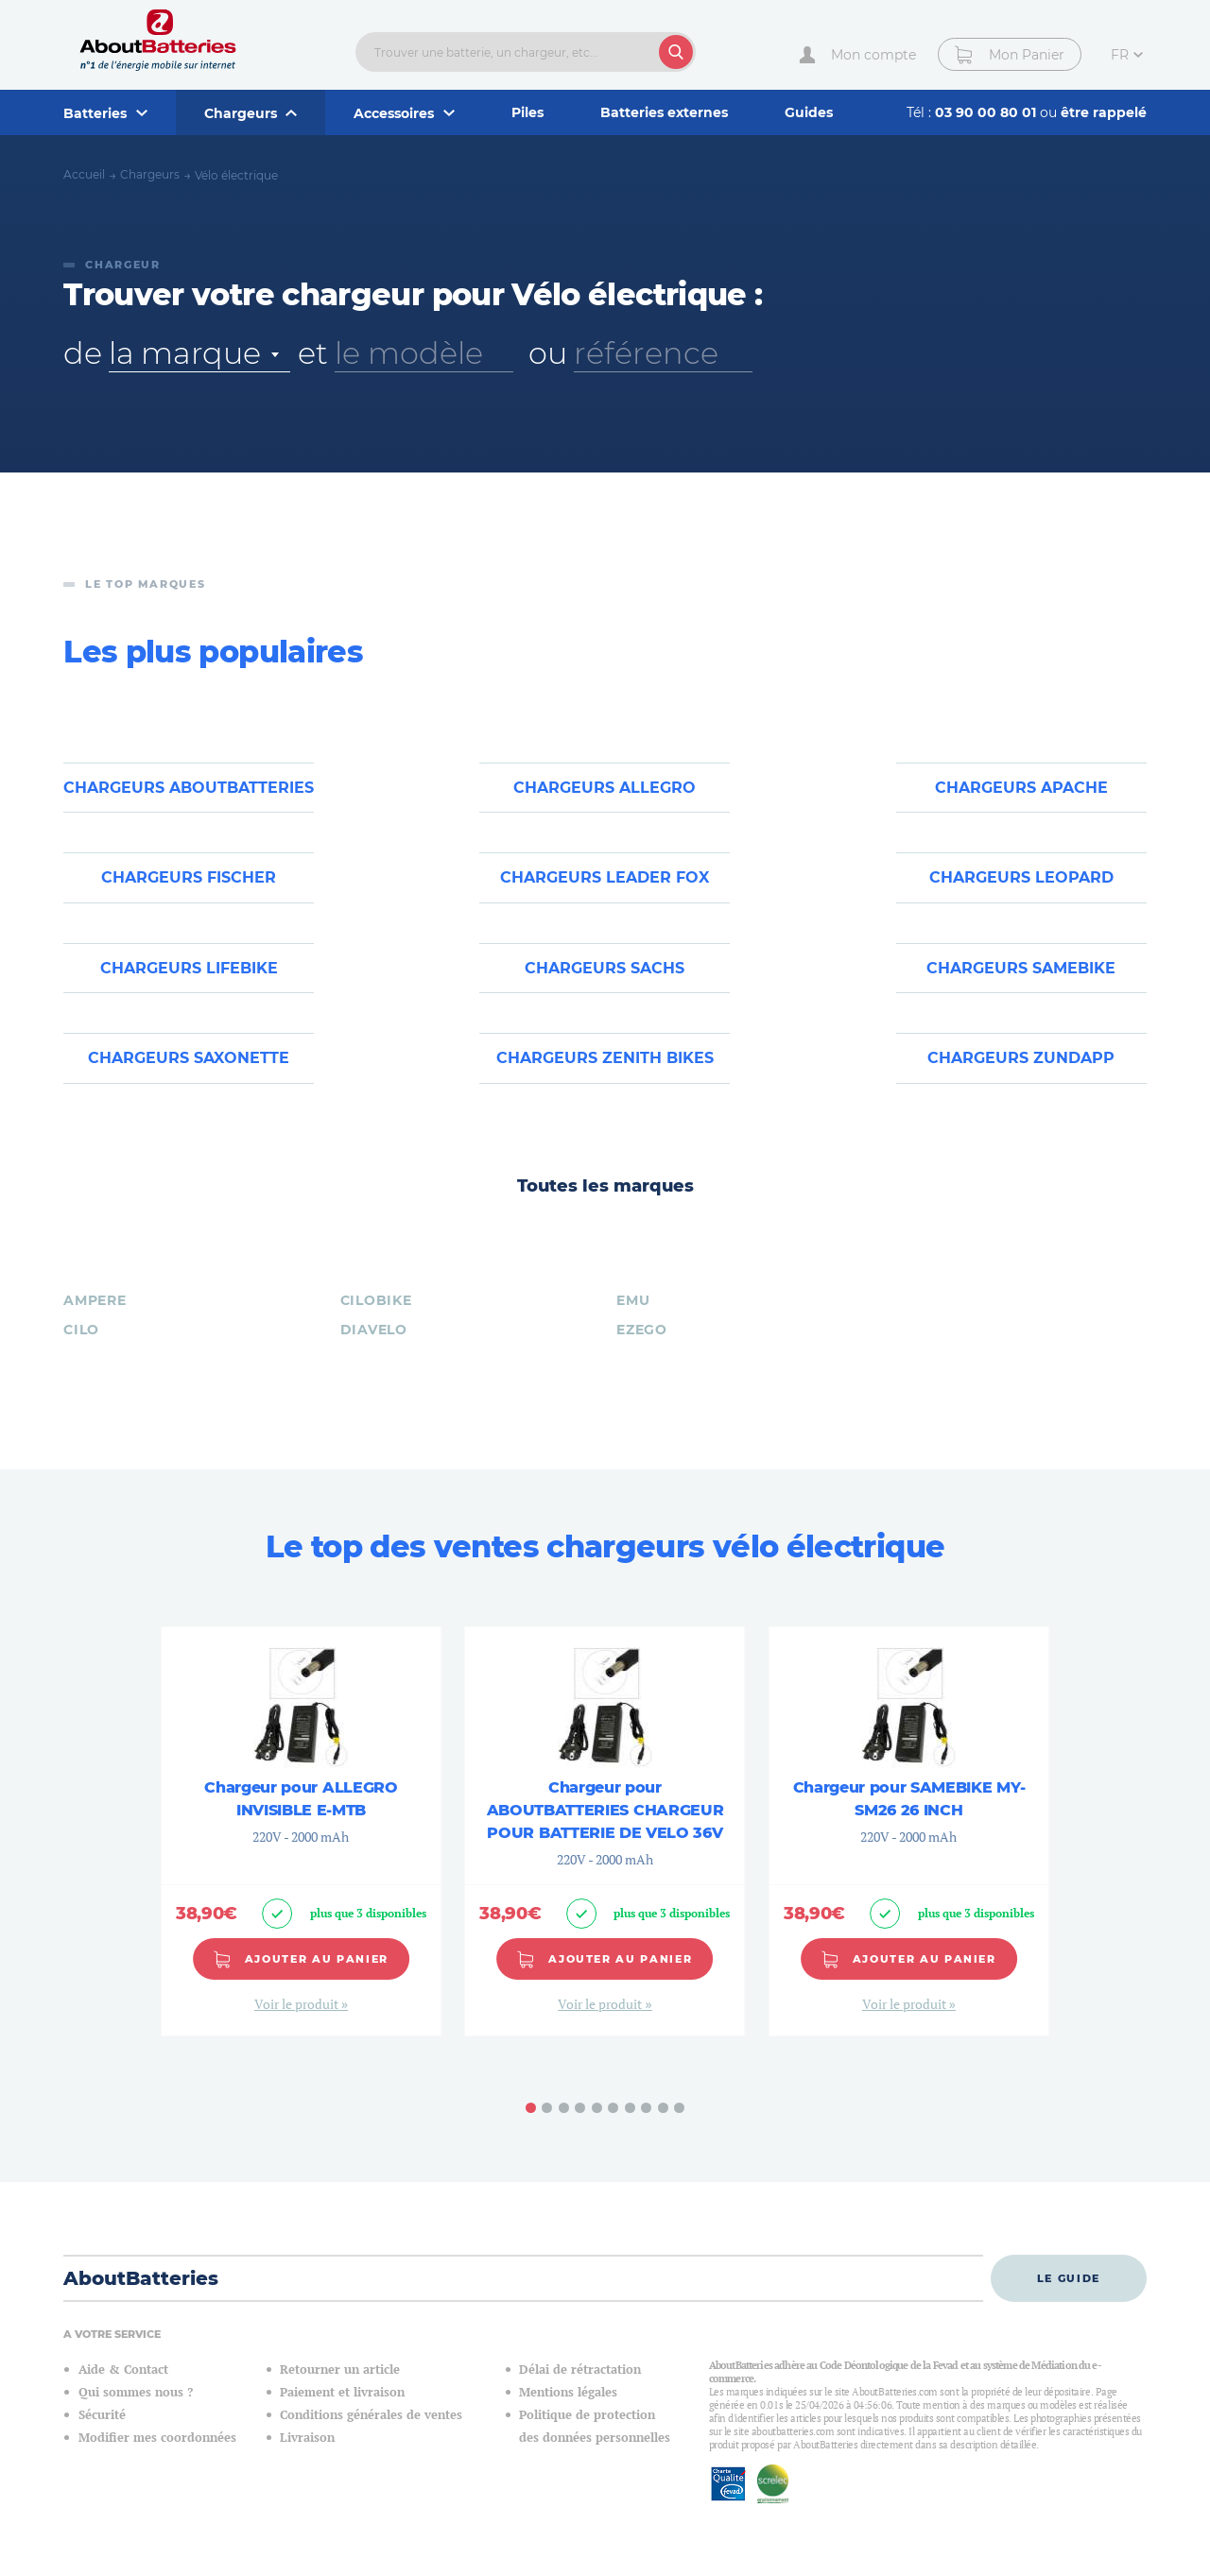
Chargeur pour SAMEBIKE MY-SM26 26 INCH (909, 1798)
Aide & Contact (123, 2369)
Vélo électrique (236, 175)
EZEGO (641, 1329)
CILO (81, 1329)
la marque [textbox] (184, 353)
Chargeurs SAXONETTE (188, 1058)
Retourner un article (340, 2369)
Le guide (1068, 2278)
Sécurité (102, 2415)
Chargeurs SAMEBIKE (1020, 968)
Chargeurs (150, 174)
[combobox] (199, 353)
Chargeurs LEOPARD (1021, 877)
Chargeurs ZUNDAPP (1021, 1058)
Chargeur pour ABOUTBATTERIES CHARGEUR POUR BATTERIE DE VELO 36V (605, 1810)
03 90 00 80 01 (987, 112)
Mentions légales (568, 2392)
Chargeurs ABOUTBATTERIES (188, 788)
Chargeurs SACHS (604, 968)
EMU (632, 1300)
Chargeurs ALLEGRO (604, 788)
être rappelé (1104, 112)
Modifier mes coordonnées (157, 2438)
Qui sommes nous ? (135, 2392)
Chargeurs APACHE (1021, 788)
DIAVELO (373, 1329)
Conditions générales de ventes (371, 2415)
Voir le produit (297, 2004)
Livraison (307, 2438)
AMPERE (94, 1300)
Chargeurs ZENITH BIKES (605, 1058)
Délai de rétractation (580, 2369)
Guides (809, 112)
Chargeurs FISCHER (188, 877)
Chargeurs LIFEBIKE (189, 968)
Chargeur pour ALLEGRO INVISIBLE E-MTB (300, 1798)
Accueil (84, 174)
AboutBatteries (140, 2278)
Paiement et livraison (342, 2392)
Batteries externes (664, 112)
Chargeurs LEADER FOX (604, 877)
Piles (527, 112)
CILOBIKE (376, 1300)
